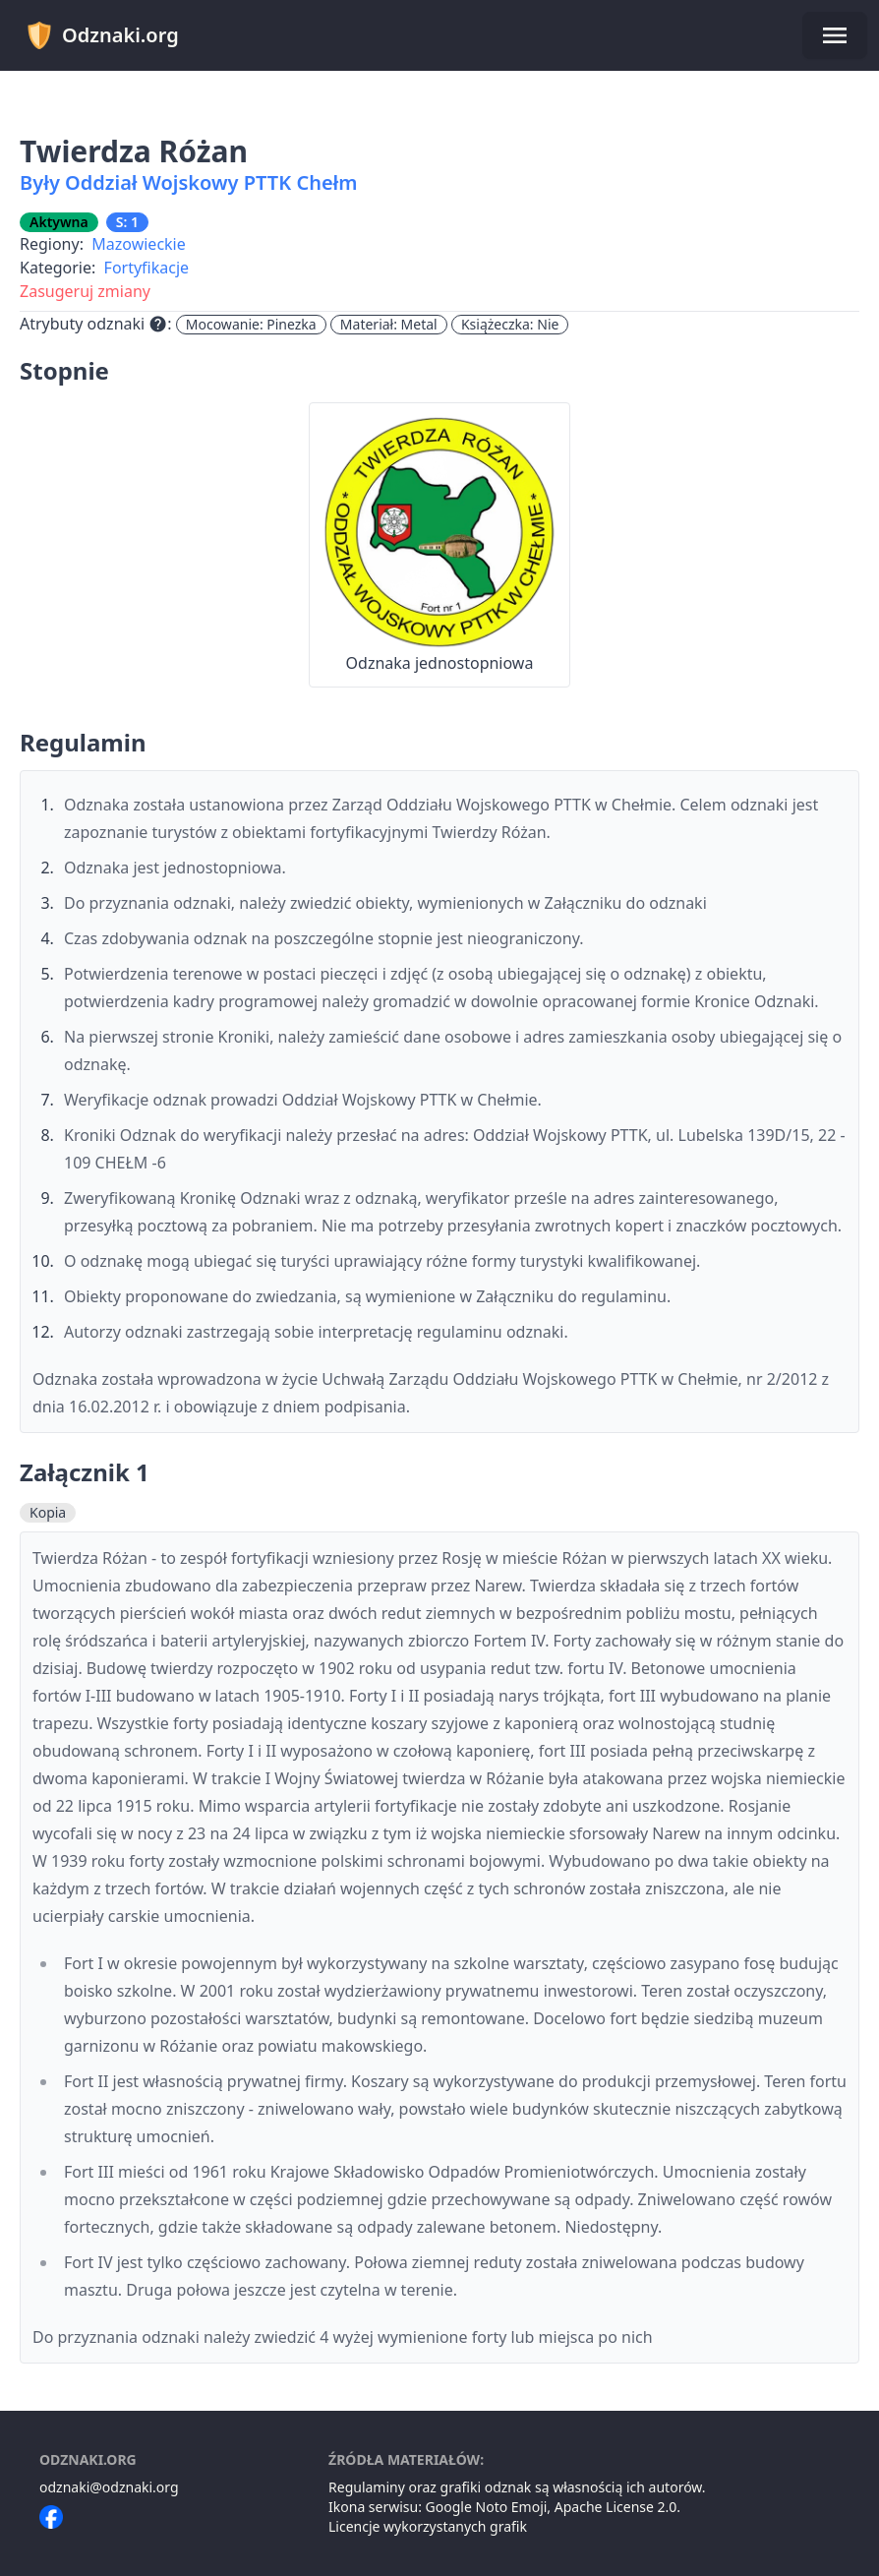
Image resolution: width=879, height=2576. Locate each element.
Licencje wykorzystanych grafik (427, 2526)
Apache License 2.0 (616, 2506)
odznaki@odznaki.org (109, 2487)
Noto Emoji (512, 2506)
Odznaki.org (102, 35)
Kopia (47, 1512)
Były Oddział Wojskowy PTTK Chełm (189, 182)
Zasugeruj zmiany (85, 291)
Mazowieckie (138, 244)
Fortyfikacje (147, 267)
